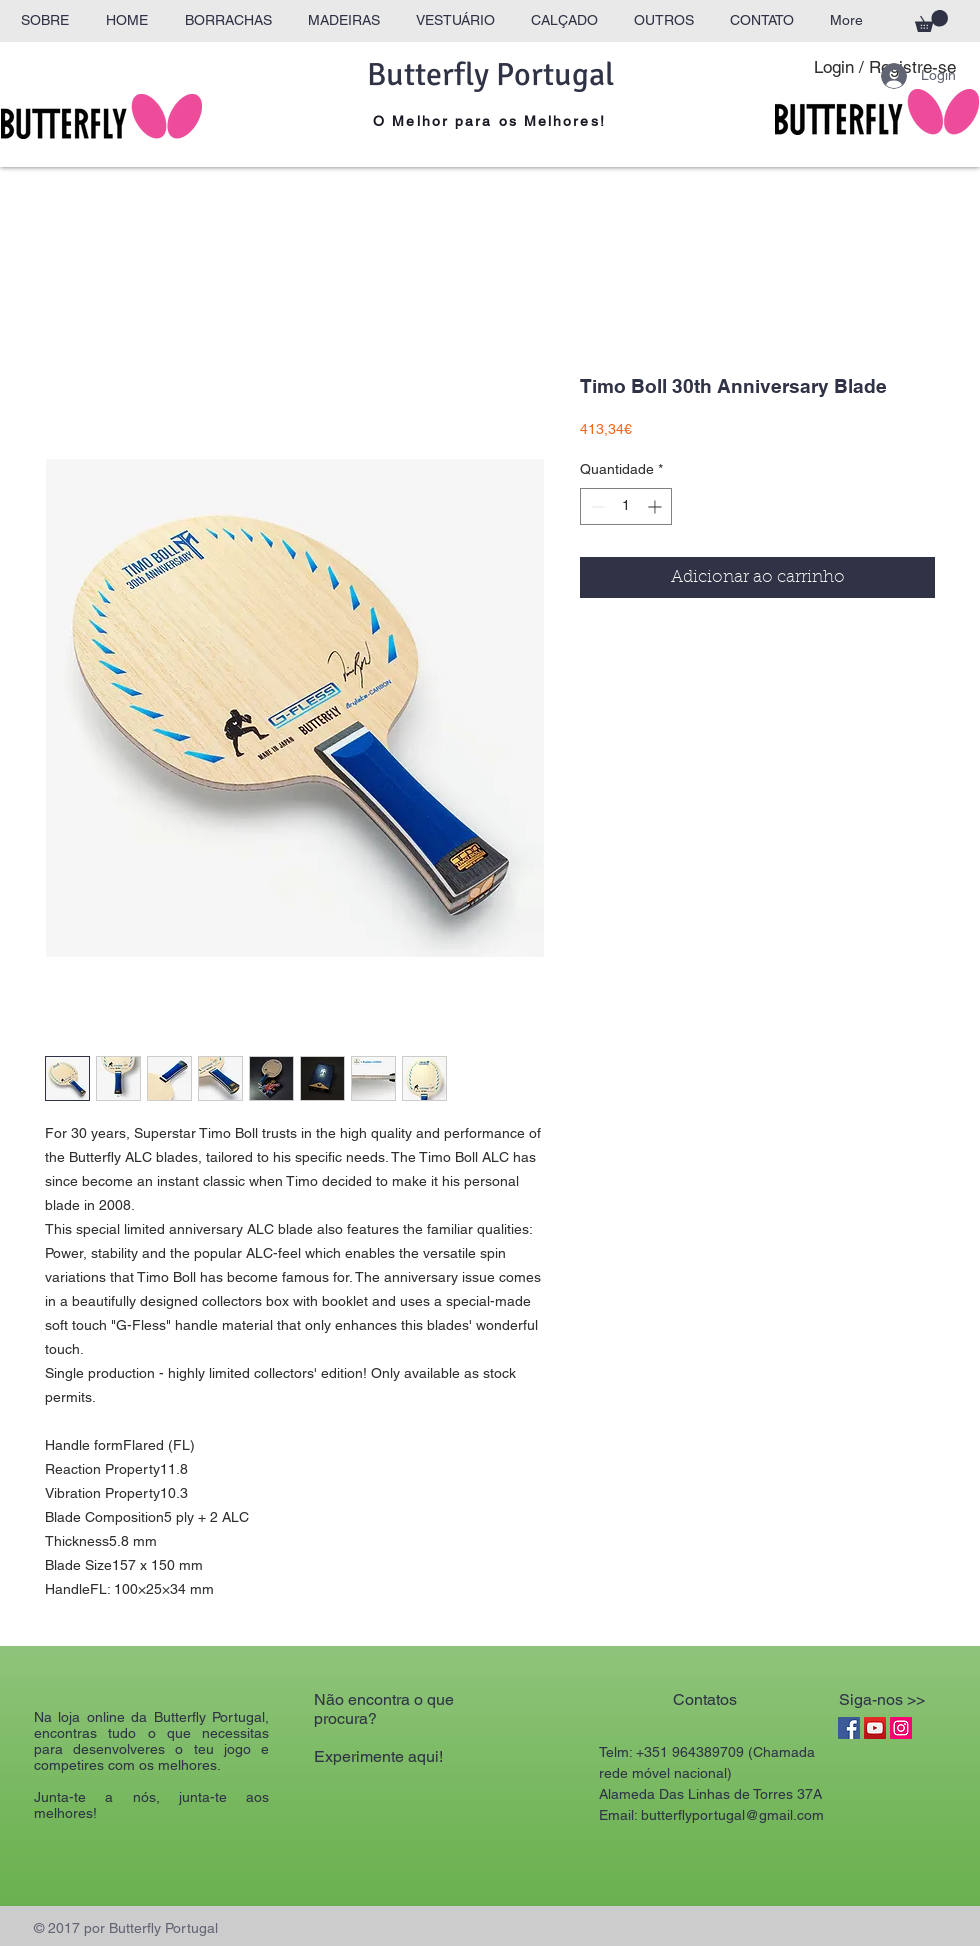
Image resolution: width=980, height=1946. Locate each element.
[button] (931, 21)
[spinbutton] (626, 506)
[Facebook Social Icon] (849, 1728)
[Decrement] (595, 506)
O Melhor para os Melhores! (489, 121)
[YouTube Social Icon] (875, 1728)
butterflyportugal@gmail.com (732, 1815)
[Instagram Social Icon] (901, 1728)
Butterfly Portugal (490, 74)
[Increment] (656, 506)
